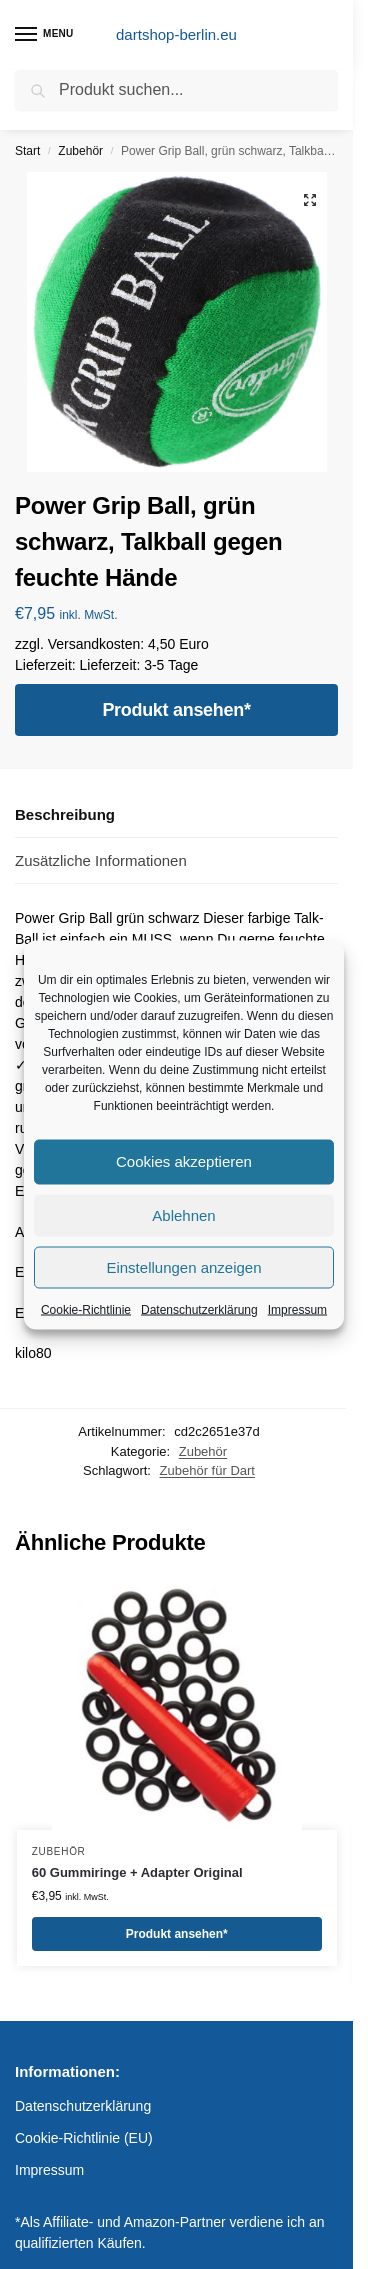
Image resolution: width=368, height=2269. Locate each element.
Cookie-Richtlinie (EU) (84, 2138)
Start (27, 151)
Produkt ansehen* (176, 710)
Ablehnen (183, 1214)
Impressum (297, 1309)
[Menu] (45, 35)
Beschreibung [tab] (65, 814)
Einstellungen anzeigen (183, 1266)
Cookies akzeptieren (184, 1161)
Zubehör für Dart (207, 1470)
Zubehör (80, 151)
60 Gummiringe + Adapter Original (137, 1872)
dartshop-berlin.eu (176, 34)
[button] (310, 200)
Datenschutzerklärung (199, 1309)
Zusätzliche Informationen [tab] (101, 860)
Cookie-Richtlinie (86, 1309)
